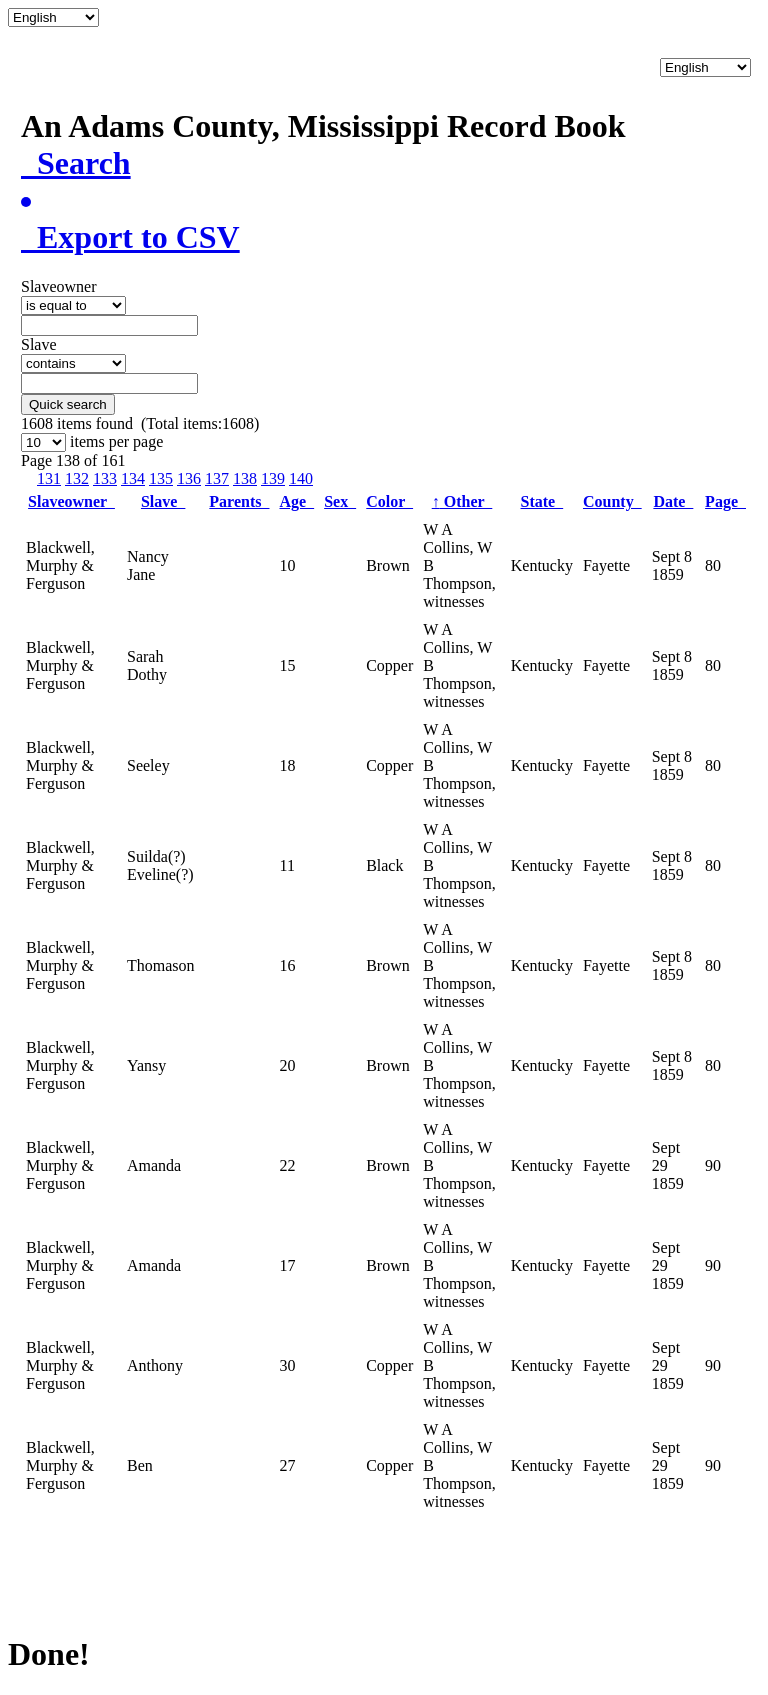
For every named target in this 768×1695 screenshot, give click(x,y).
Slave (163, 501)
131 (49, 478)
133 (105, 478)
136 (189, 478)
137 (217, 478)
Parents (239, 501)
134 (133, 478)
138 (245, 478)
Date (673, 501)
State (542, 501)
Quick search (68, 404)
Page (725, 501)
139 (273, 478)
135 (161, 478)
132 (77, 478)
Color (389, 501)
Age (296, 501)
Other (462, 501)
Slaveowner (71, 501)
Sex (340, 501)
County (612, 501)
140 (301, 478)
